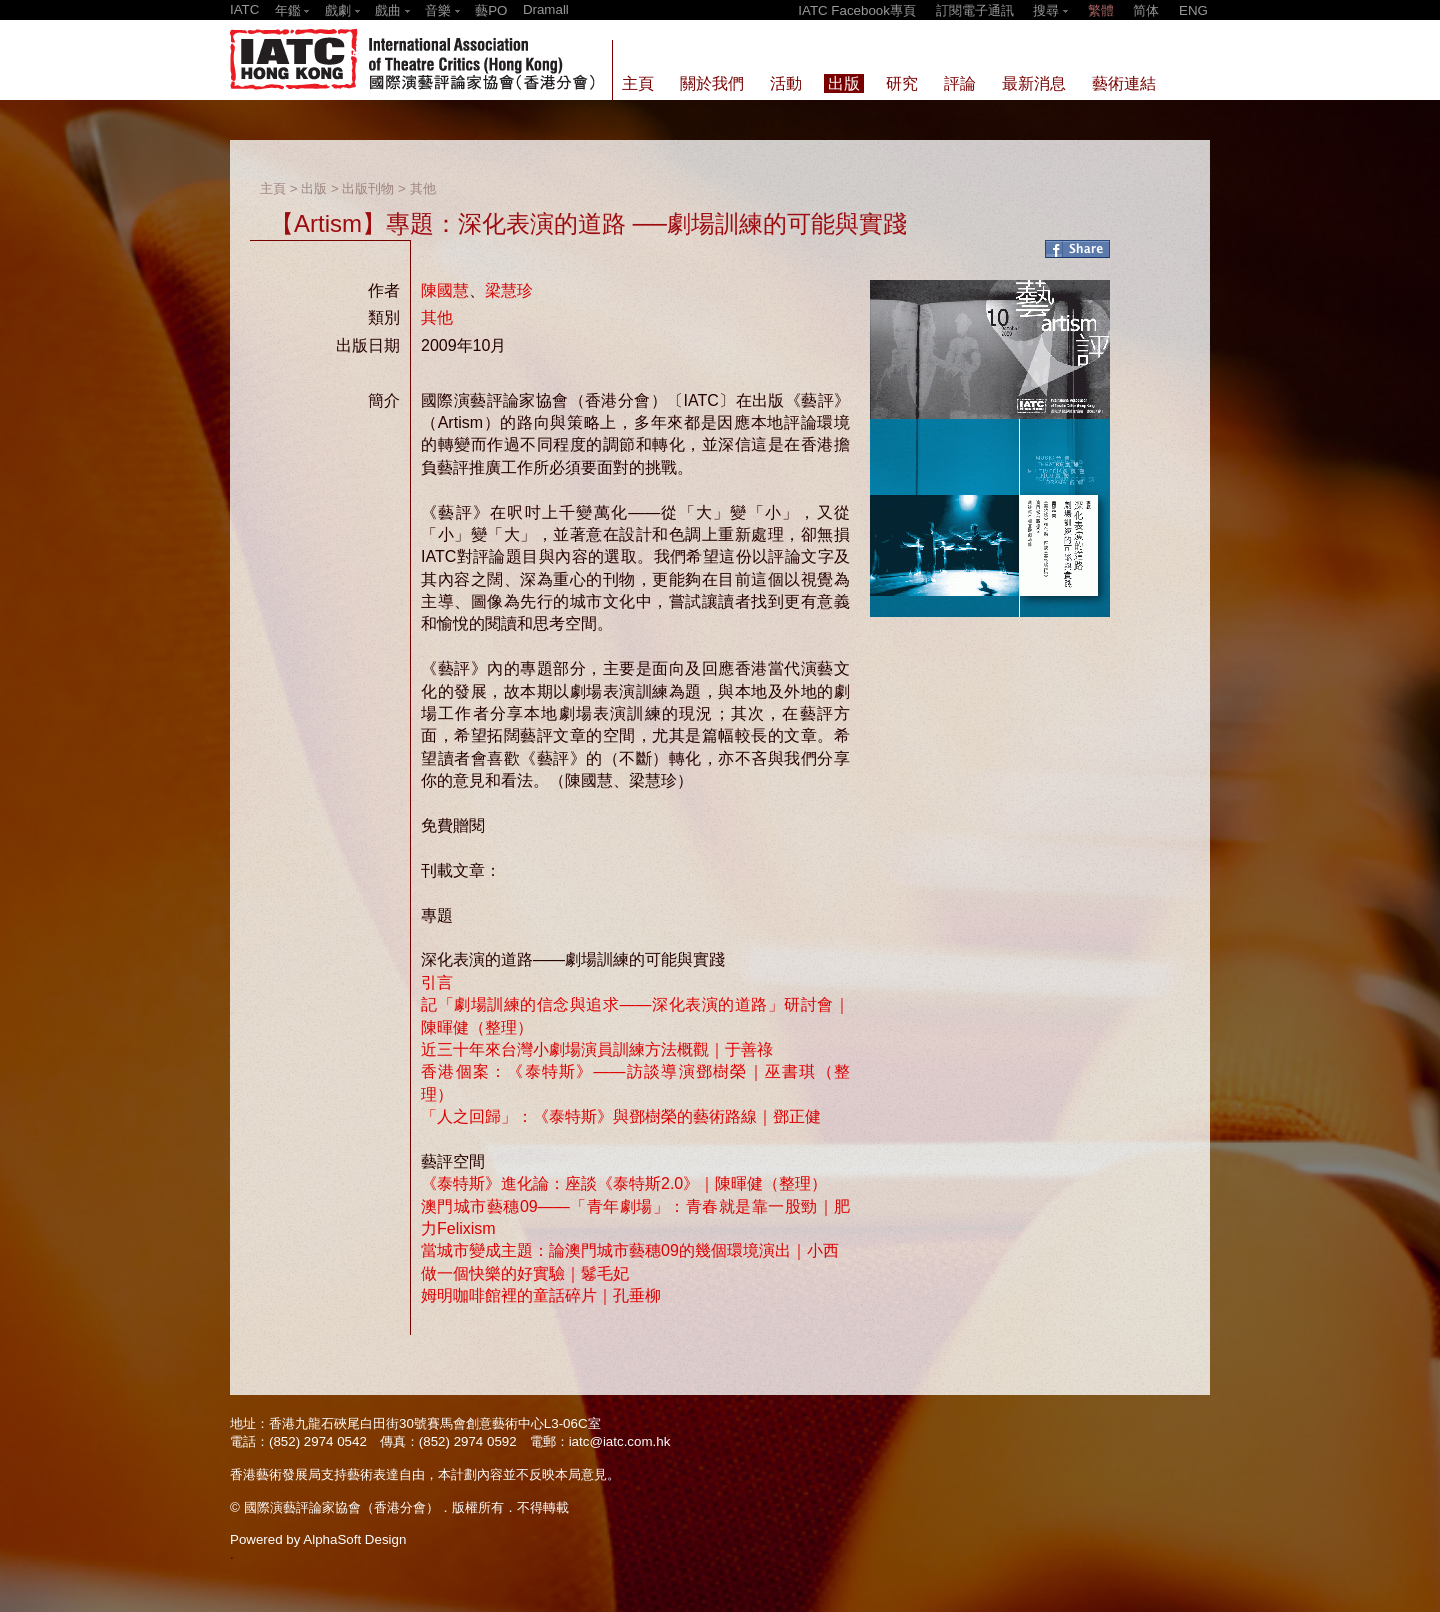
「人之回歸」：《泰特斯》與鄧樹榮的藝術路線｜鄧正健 (621, 1116)
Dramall (546, 9)
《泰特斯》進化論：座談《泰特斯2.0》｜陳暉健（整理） (624, 1183)
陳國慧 (445, 290)
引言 (437, 982)
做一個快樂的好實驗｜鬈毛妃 (525, 1273)
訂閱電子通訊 (975, 10)
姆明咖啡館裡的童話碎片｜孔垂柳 (541, 1295)
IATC (244, 9)
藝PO (491, 10)
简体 (1146, 10)
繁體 (1101, 10)
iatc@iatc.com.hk (620, 1441)
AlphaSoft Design (354, 1539)
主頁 (273, 188)
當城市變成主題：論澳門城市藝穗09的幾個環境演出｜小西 (630, 1250)
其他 (423, 188)
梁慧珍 (509, 290)
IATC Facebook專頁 (857, 10)
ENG (1193, 10)
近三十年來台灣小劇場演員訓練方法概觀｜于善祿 (597, 1049)
